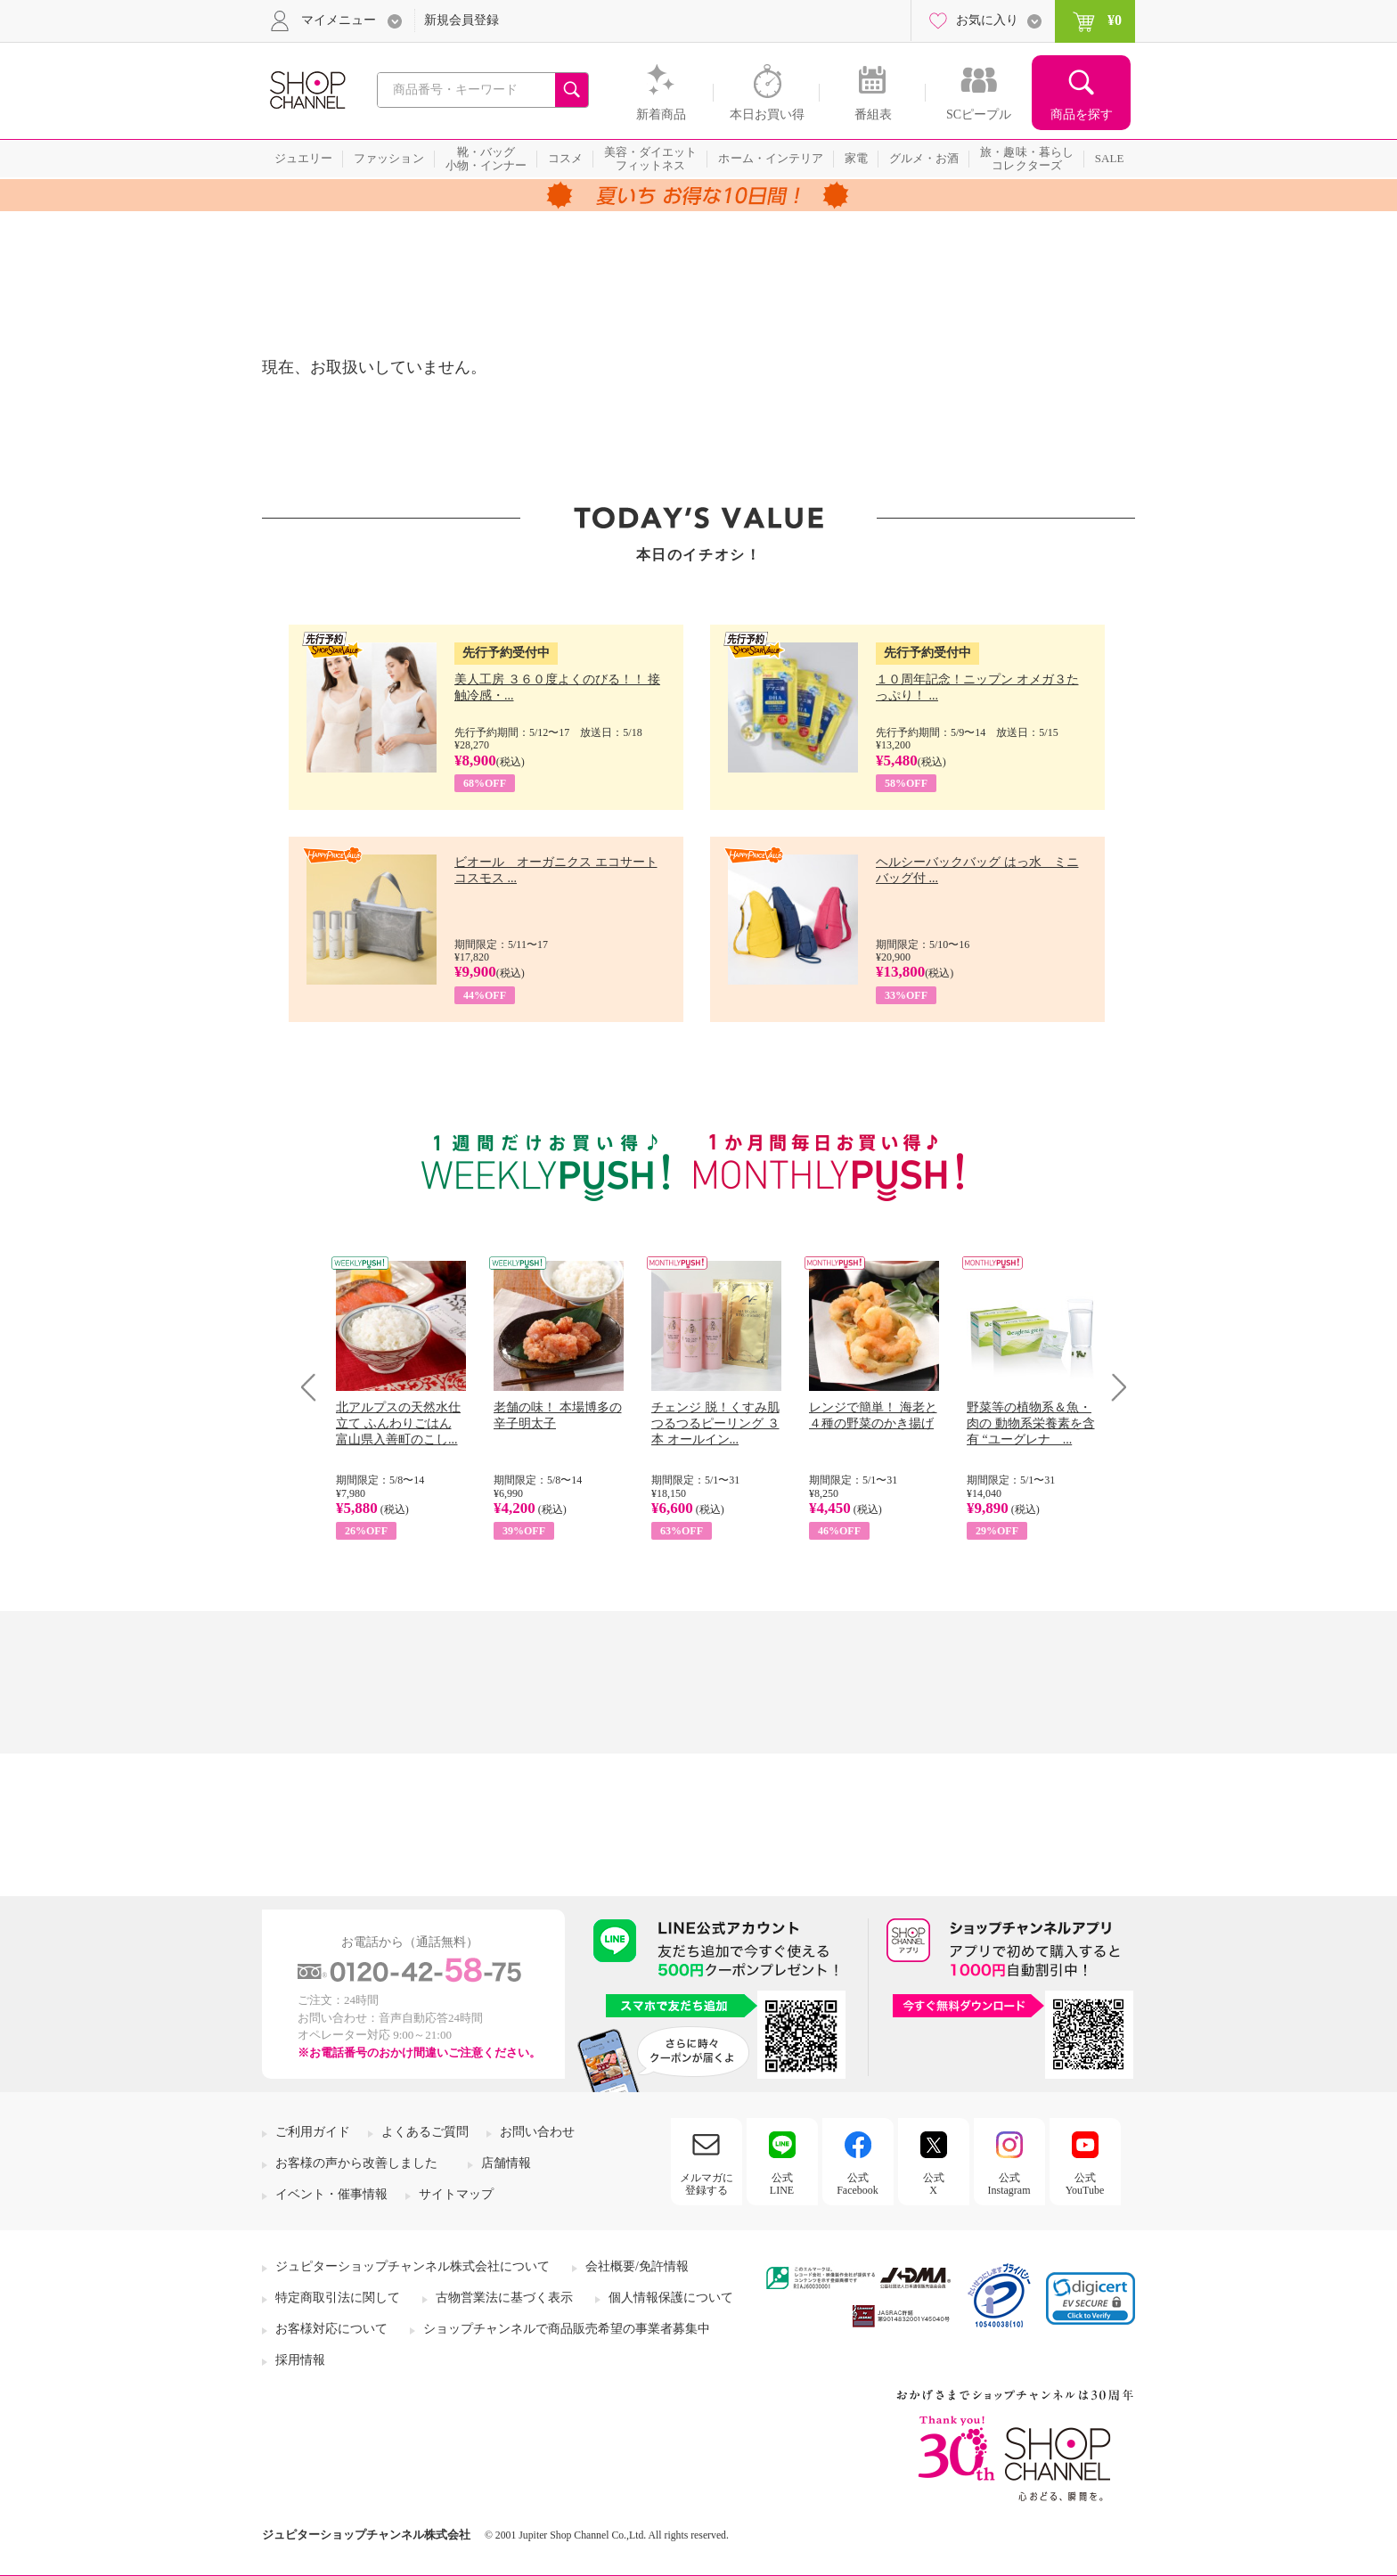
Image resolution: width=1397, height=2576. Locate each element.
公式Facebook (857, 2183)
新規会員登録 (461, 20)
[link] (1090, 2298)
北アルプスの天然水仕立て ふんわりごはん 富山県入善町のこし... (398, 1423)
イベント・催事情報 (331, 2194)
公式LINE (782, 2183)
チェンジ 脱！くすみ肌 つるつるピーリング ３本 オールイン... (715, 1423)
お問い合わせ (537, 2131)
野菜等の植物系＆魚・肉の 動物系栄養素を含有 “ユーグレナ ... (1031, 1423)
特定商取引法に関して (337, 2297)
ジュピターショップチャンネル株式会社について (412, 2266)
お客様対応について (331, 2328)
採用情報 (300, 2360)
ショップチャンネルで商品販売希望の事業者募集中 (566, 2328)
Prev (315, 1387)
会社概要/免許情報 (637, 2266)
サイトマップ (456, 2194)
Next (1113, 1387)
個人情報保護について (671, 2297)
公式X (933, 2183)
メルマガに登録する (706, 2183)
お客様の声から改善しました (356, 2163)
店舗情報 (506, 2163)
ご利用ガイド (312, 2131)
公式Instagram (1009, 2183)
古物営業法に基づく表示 (504, 2297)
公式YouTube (1085, 2183)
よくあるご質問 (425, 2131)
